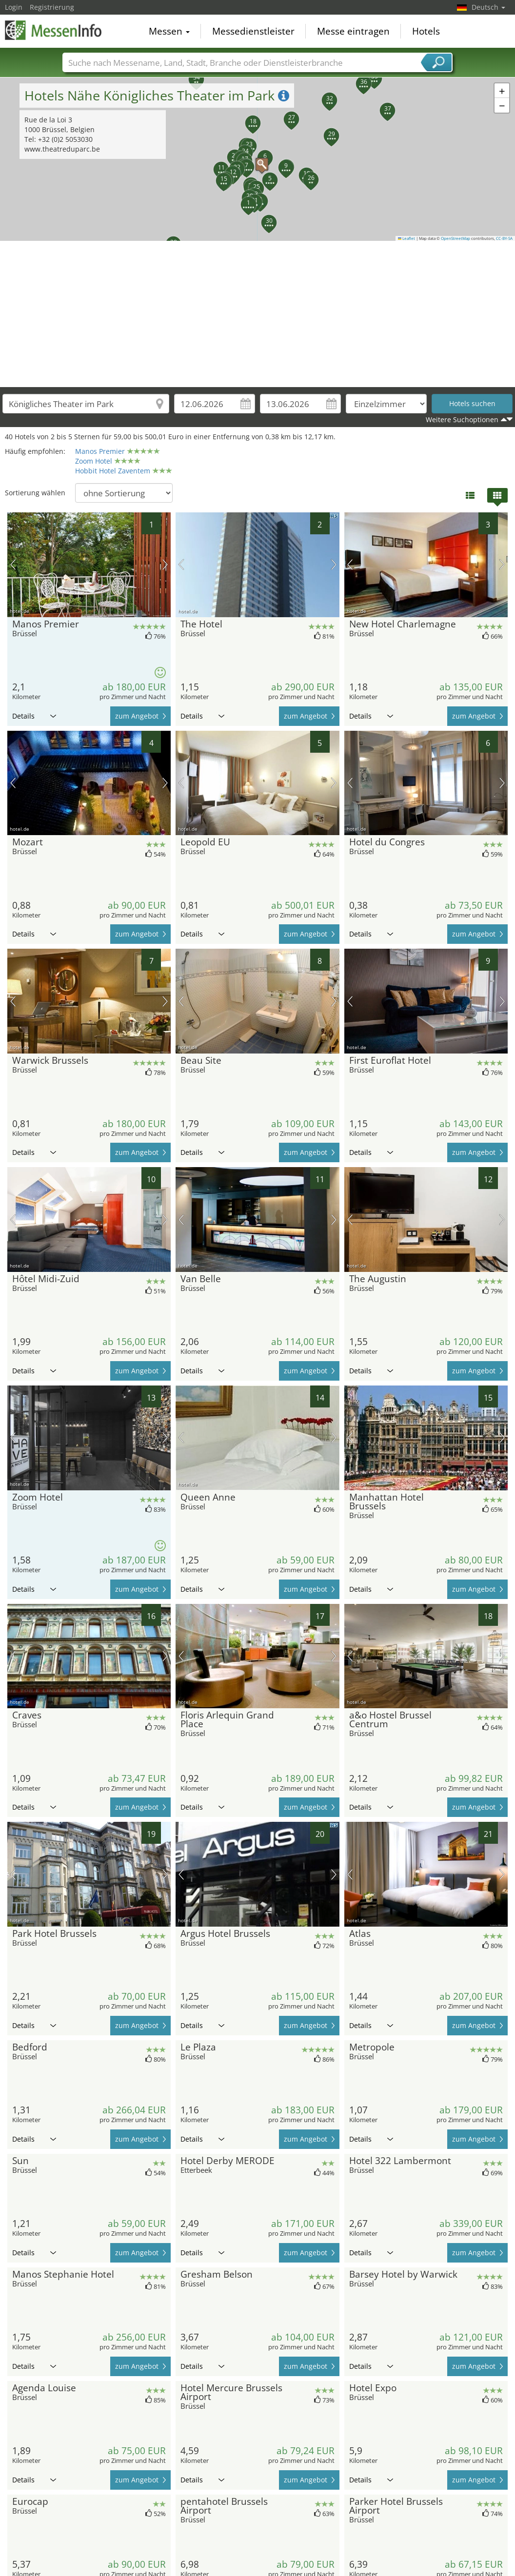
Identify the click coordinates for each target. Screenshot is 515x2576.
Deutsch (488, 7)
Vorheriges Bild (13, 564)
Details (34, 716)
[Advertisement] (258, 314)
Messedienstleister (253, 31)
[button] (257, 159)
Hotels (426, 31)
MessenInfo (53, 30)
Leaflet (407, 238)
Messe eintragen (353, 31)
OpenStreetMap (455, 238)
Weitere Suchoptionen (462, 419)
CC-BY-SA (504, 238)
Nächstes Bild (165, 564)
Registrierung (52, 7)
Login (13, 7)
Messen (169, 31)
